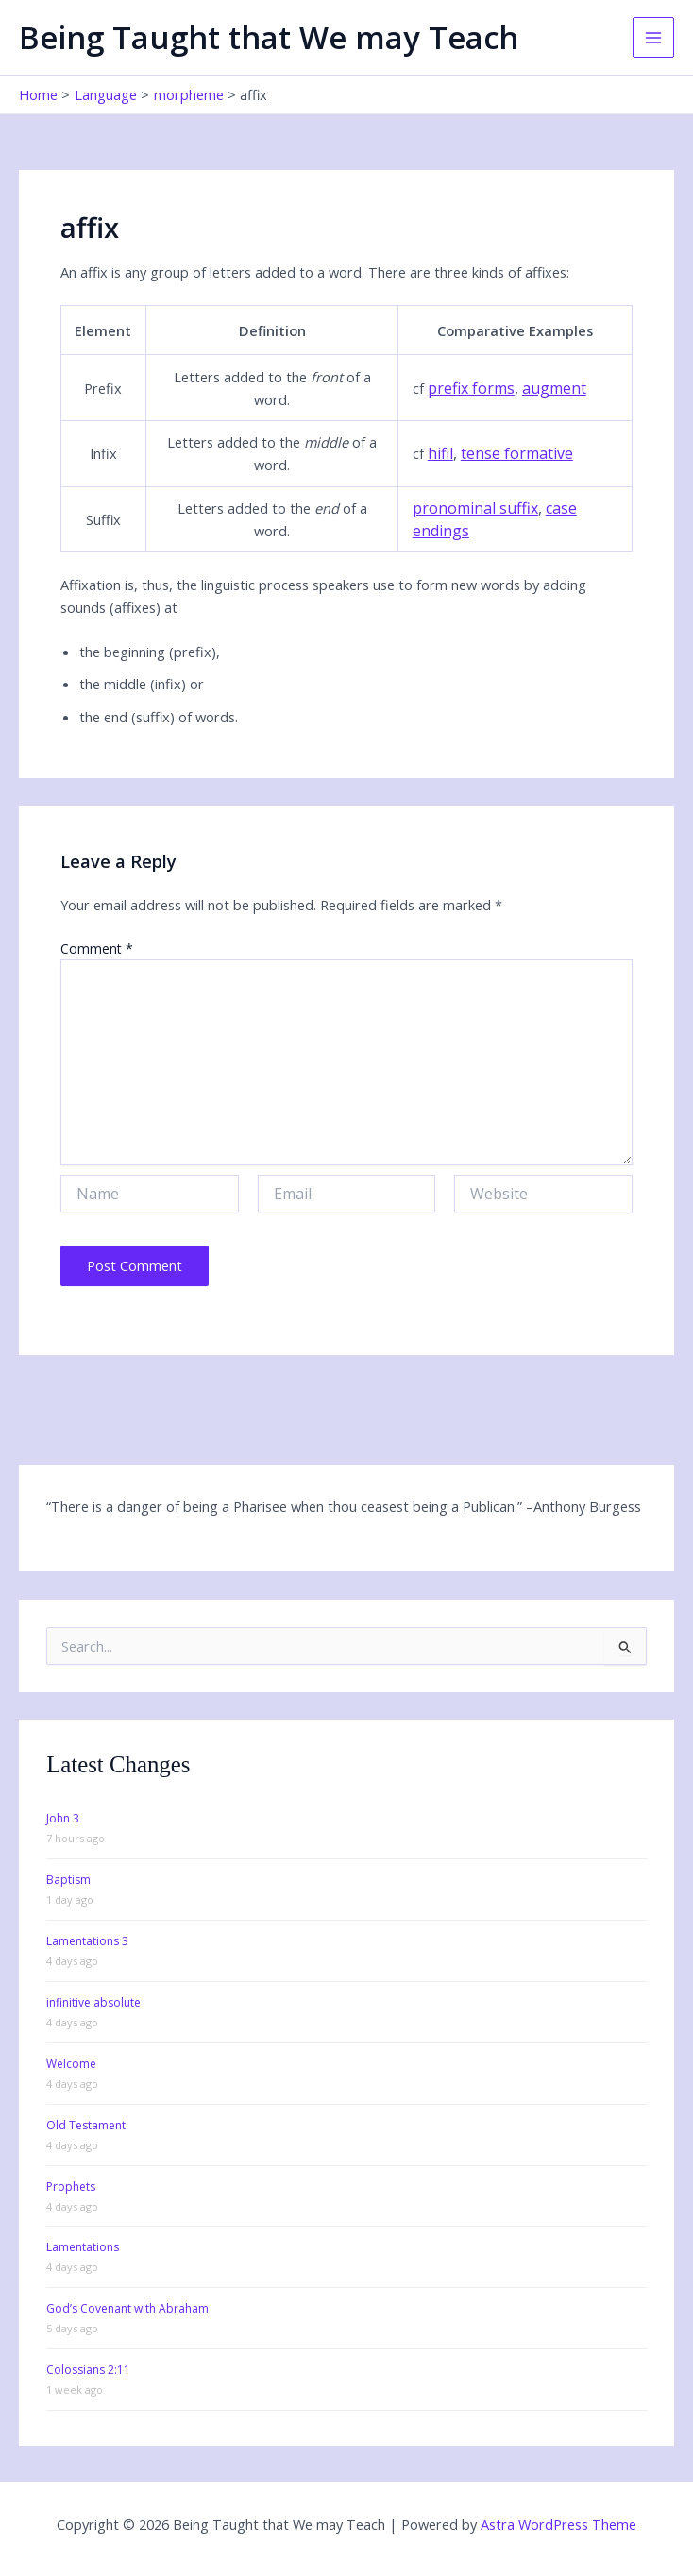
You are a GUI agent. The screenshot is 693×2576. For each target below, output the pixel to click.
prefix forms (471, 388)
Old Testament (86, 2125)
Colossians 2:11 (88, 2370)
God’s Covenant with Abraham (127, 2308)
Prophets (70, 2186)
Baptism (68, 1880)
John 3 (62, 1818)
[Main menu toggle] (653, 38)
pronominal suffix (475, 508)
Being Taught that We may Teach (268, 37)
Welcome (71, 2064)
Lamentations (82, 2247)
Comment (96, 949)
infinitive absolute (93, 2002)
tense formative (517, 453)
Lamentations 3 (87, 1941)
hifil (440, 453)
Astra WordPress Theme (558, 2524)
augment (554, 388)
